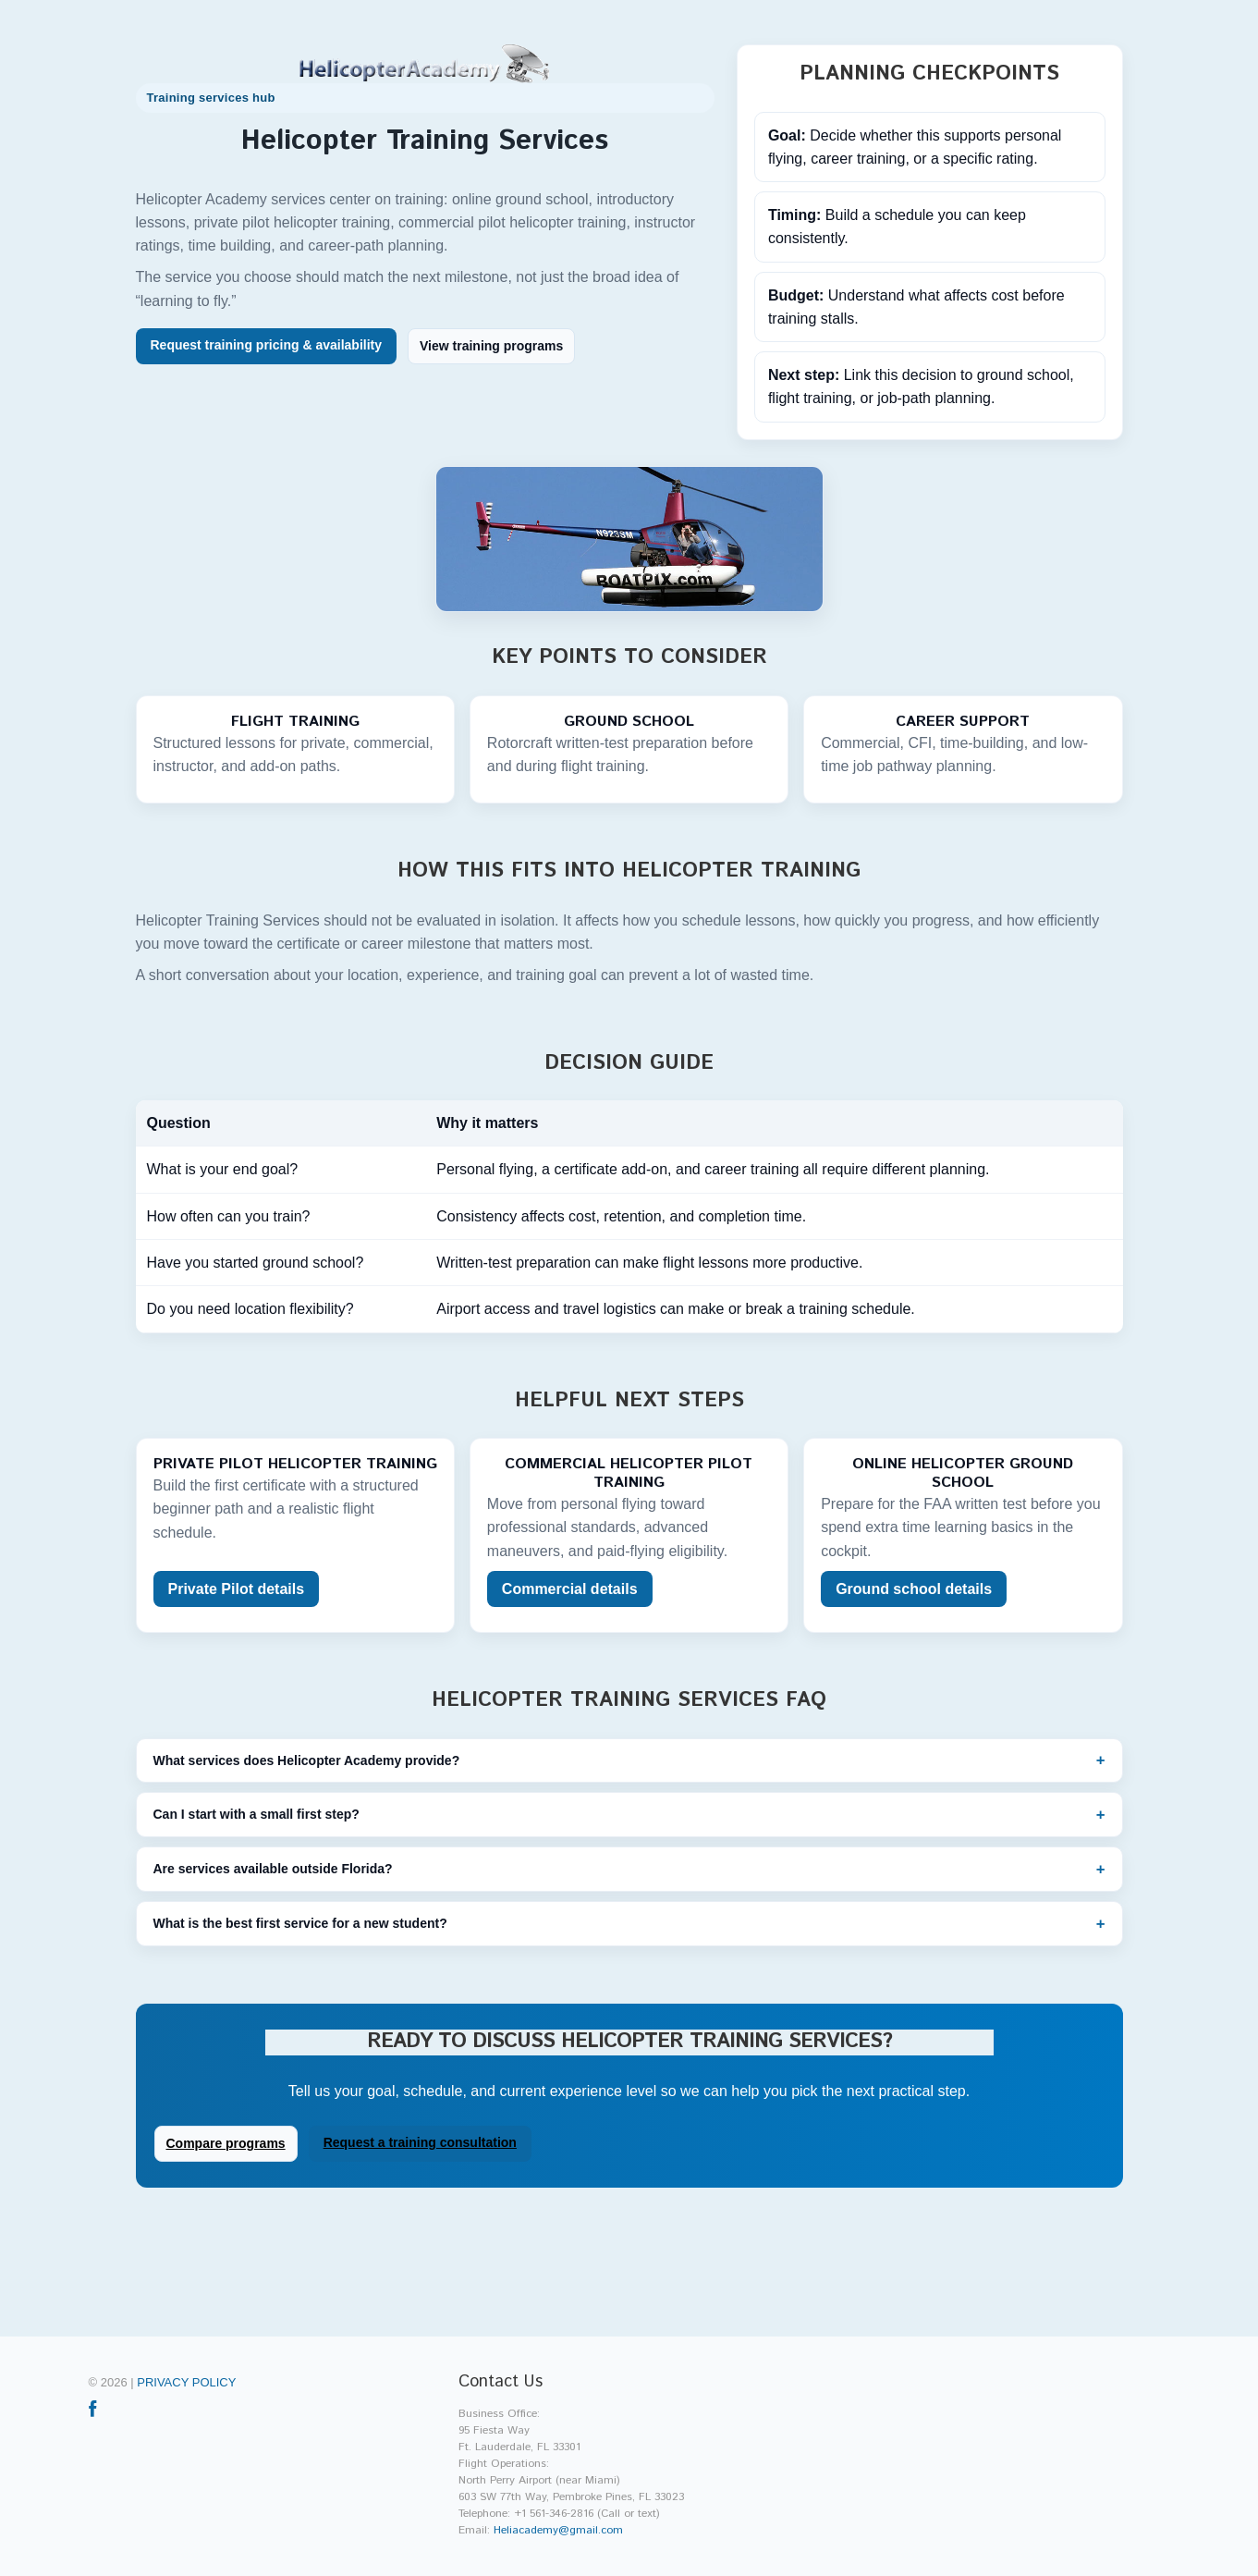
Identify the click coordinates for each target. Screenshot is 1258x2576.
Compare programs (226, 2143)
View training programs (491, 345)
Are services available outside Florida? (273, 1868)
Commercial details (570, 1589)
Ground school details (914, 1589)
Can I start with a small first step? (256, 1814)
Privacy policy (186, 2382)
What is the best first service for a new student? (300, 1923)
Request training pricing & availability (267, 344)
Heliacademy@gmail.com (558, 2530)
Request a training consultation (420, 2142)
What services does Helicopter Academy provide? (306, 1760)
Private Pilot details (236, 1589)
